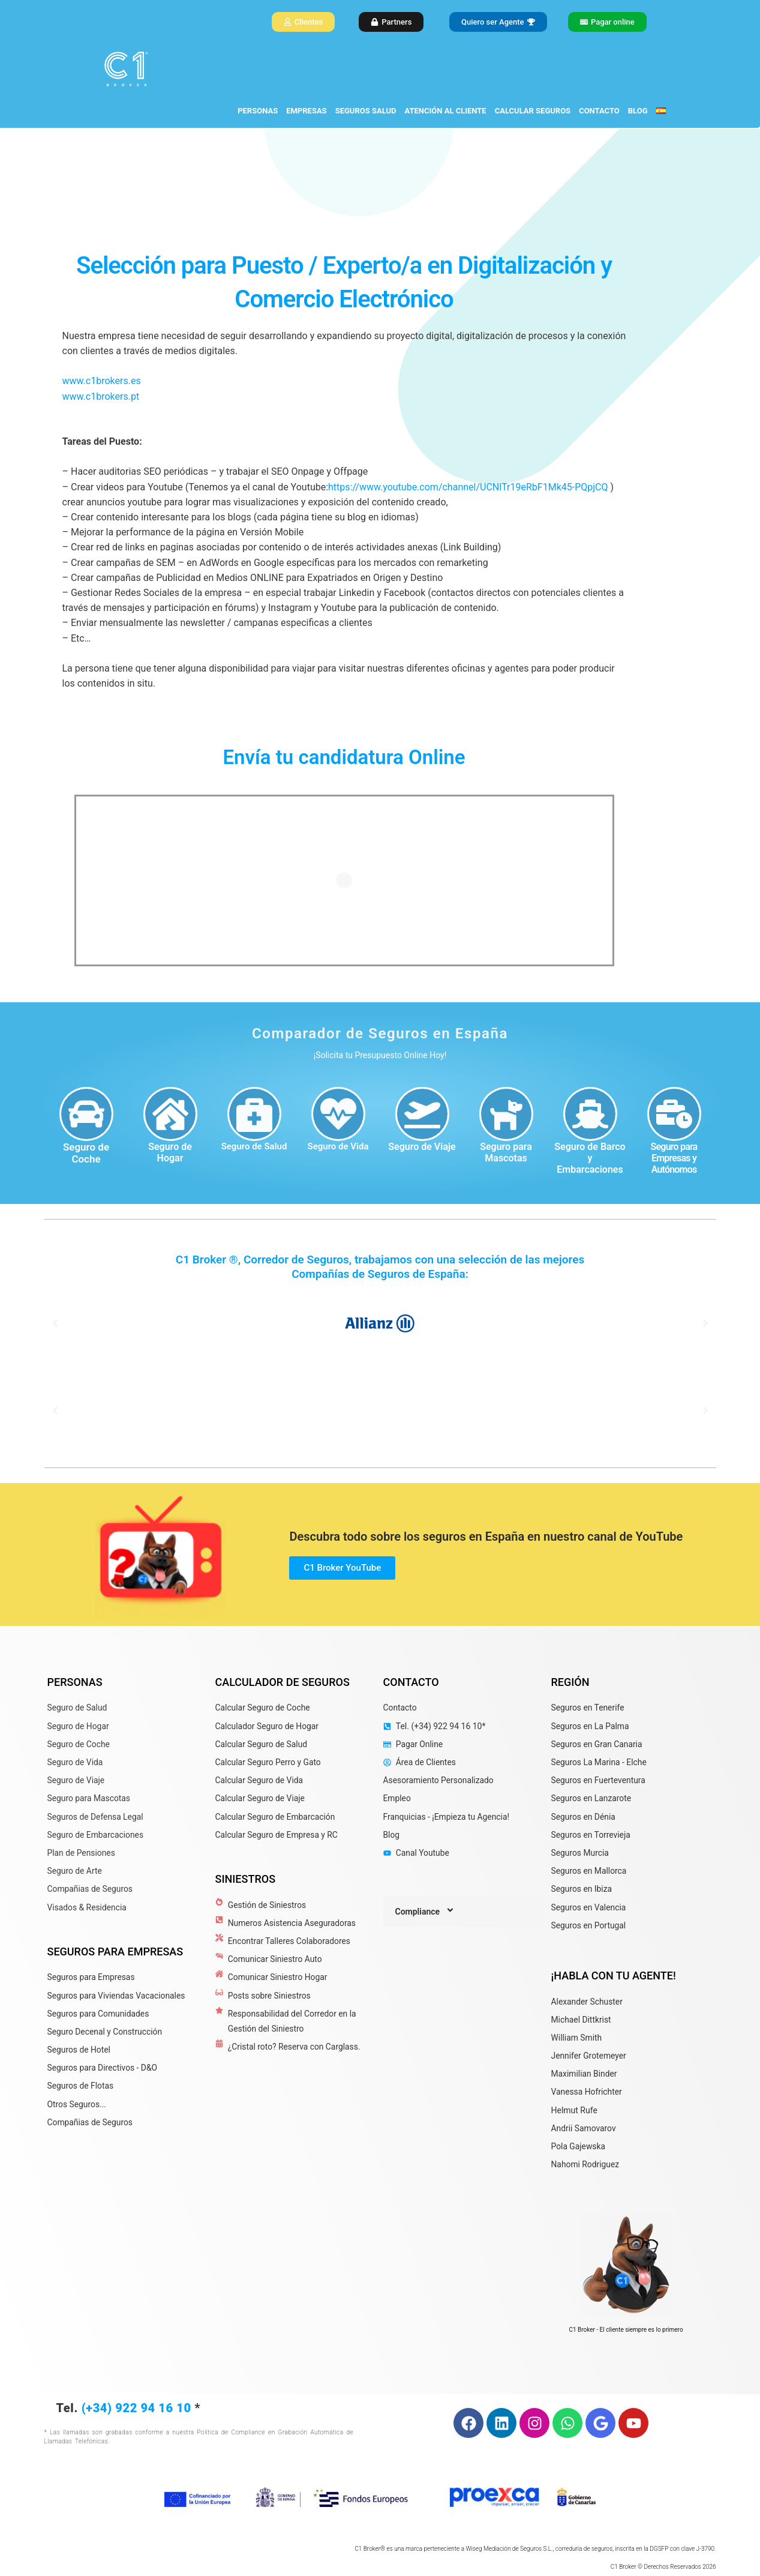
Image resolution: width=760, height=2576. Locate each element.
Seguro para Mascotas (506, 1152)
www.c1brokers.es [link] (101, 381)
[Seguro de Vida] (338, 1114)
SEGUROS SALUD (365, 110)
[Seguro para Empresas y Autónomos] (674, 1114)
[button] (55, 1323)
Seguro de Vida (338, 1146)
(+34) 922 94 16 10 (136, 2408)
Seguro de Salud (254, 1146)
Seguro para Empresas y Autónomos (674, 1158)
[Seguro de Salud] (254, 1114)
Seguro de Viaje (421, 1146)
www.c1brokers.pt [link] (101, 396)
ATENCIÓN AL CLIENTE (445, 110)
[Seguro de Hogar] (170, 1114)
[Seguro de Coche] (86, 1114)
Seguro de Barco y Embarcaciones (589, 1158)
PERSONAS (258, 110)
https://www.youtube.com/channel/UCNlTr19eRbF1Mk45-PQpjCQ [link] (468, 487)
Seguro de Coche (86, 1153)
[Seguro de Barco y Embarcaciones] (590, 1114)
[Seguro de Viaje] (422, 1114)
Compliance (426, 1912)
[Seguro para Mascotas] (506, 1114)
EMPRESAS (306, 110)
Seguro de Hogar (170, 1152)
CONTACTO (599, 110)
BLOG (638, 110)
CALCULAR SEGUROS (532, 110)
